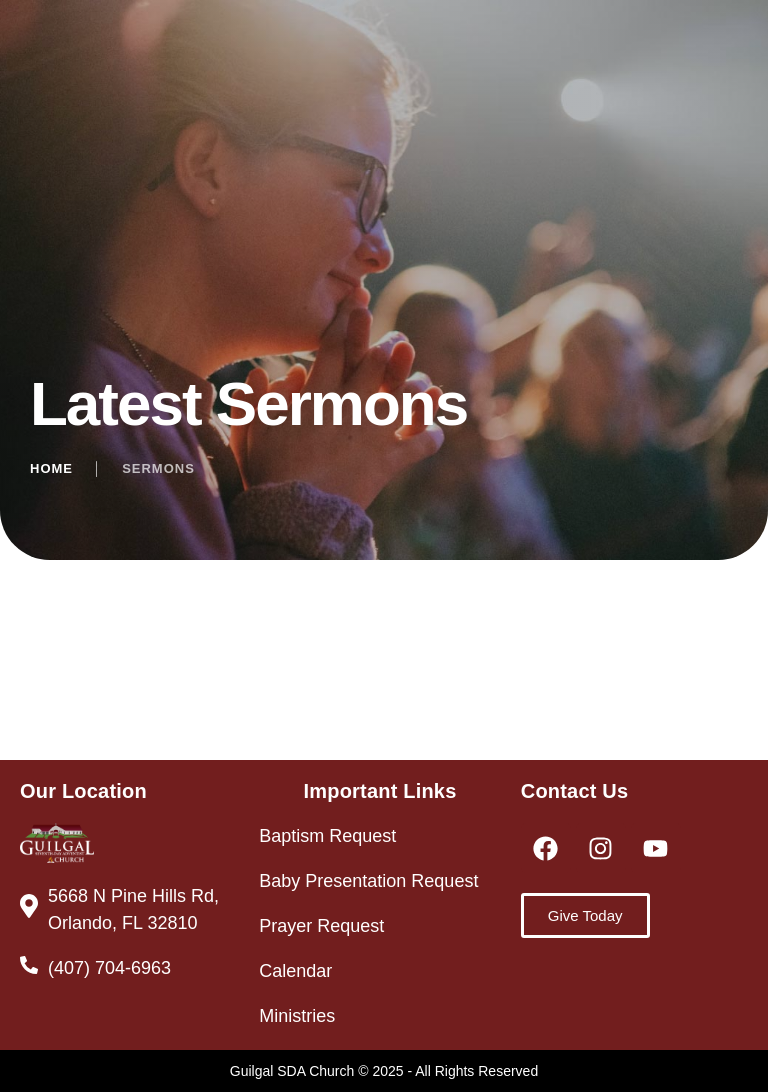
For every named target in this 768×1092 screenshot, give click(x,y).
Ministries (297, 1016)
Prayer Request (321, 926)
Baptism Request (327, 836)
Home (51, 468)
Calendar (295, 971)
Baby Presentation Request (368, 881)
